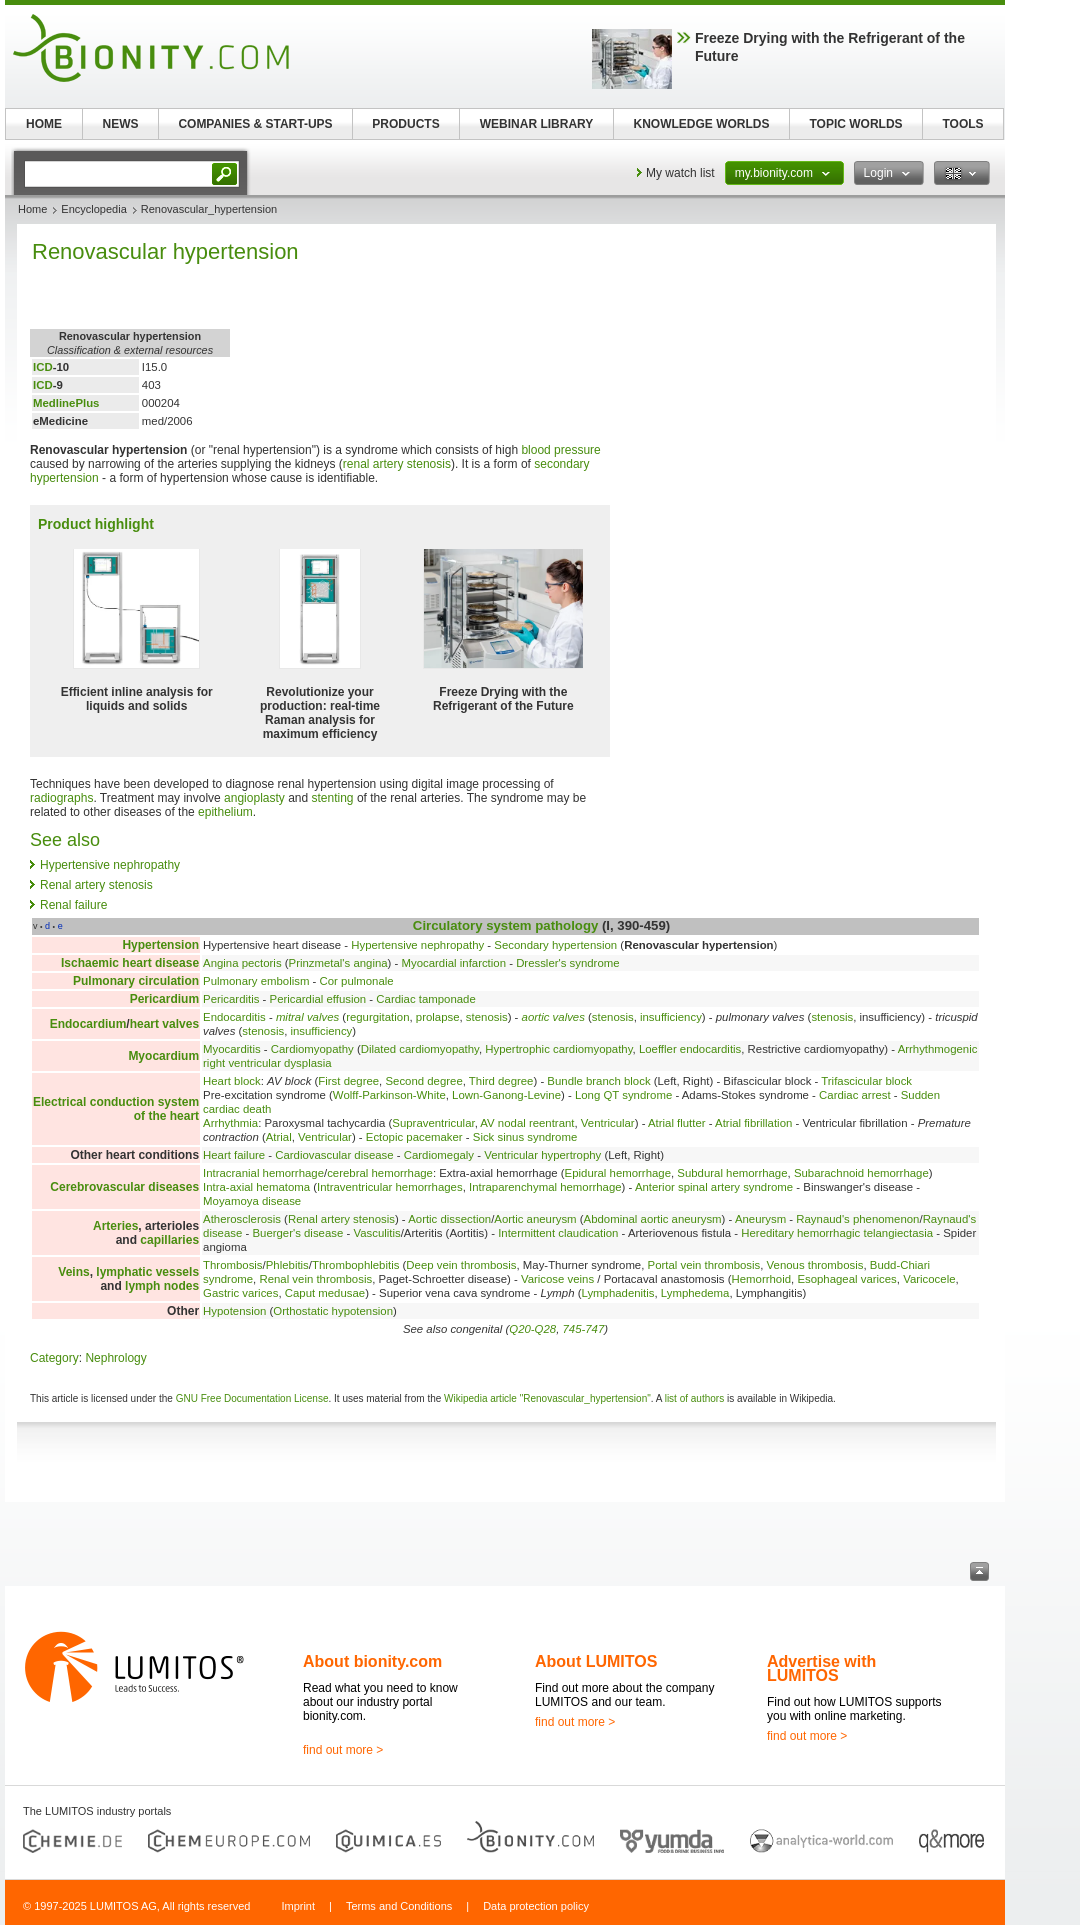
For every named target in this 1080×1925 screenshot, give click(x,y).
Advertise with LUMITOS (821, 1668)
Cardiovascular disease (334, 1155)
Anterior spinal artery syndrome (714, 1187)
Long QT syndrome (623, 1095)
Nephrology (115, 1358)
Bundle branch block (598, 1081)
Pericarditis (231, 999)
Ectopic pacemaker (414, 1137)
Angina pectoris (242, 963)
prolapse (438, 1017)
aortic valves (553, 1017)
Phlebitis (287, 1265)
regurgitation (377, 1017)
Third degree (501, 1081)
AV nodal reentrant (527, 1123)
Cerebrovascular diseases (124, 1187)
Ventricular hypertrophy (542, 1155)
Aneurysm (760, 1219)
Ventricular (608, 1123)
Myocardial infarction (454, 963)
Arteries (115, 1226)
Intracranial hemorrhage (263, 1173)
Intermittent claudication (558, 1233)
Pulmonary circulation (136, 981)
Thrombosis (233, 1265)
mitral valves (307, 1017)
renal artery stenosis (397, 464)
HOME (44, 124)
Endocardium (88, 1024)
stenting (333, 798)
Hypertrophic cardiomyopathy (558, 1049)
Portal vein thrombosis (704, 1265)
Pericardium (164, 999)
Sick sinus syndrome (525, 1137)
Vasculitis (376, 1233)
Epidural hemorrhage (618, 1173)
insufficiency (671, 1017)
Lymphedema (695, 1293)
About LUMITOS (596, 1661)
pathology (566, 925)
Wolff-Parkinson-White (389, 1095)
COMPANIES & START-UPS (255, 124)
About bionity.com (372, 1661)
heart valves (164, 1024)
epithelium (225, 812)
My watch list (680, 173)
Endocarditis (234, 1017)
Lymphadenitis (617, 1293)
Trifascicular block (866, 1081)
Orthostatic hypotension (333, 1311)
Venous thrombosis (815, 1265)
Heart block (232, 1081)
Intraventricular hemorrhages (390, 1187)
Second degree (423, 1081)
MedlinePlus (66, 403)
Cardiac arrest (855, 1095)
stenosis (487, 1017)
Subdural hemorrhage (732, 1173)
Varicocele (929, 1279)
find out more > (343, 1750)
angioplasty (254, 798)
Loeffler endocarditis (690, 1049)
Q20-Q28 (532, 1329)
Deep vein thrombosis (461, 1265)
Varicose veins (557, 1279)
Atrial (279, 1137)
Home (32, 209)
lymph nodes (162, 1286)
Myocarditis (232, 1049)
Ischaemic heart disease (130, 963)
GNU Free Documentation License (252, 1398)
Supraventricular (433, 1123)
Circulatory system (472, 925)
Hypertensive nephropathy (110, 865)
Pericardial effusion (318, 999)
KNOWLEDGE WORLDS (702, 124)
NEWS (121, 124)
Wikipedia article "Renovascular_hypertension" (547, 1398)
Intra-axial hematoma (256, 1187)
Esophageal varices (846, 1279)
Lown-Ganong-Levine (506, 1095)
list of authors (694, 1398)
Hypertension (160, 945)
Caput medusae (325, 1293)
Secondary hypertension (555, 945)
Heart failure (234, 1155)
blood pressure (560, 450)
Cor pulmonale (357, 981)
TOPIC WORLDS (855, 124)
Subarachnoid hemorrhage (861, 1173)
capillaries (169, 1240)
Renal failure (73, 905)
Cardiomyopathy (312, 1049)
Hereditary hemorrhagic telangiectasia (837, 1233)
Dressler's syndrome (567, 963)
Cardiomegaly (439, 1155)
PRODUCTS (405, 124)
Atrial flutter (677, 1123)
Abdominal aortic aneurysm (653, 1219)
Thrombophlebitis (355, 1265)
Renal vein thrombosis (315, 1279)
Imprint (298, 1906)
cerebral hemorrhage (380, 1173)
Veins (73, 1272)
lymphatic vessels (147, 1272)
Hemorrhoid (762, 1279)
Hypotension (234, 1311)
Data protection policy (536, 1906)
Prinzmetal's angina (338, 963)
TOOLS (962, 124)
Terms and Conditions (399, 1906)
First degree (348, 1081)
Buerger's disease (297, 1233)
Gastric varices (240, 1293)
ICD (43, 367)
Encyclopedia (93, 209)
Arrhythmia (230, 1123)
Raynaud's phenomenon (857, 1219)
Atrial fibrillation (753, 1123)
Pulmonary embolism (256, 981)
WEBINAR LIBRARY (537, 124)
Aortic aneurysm (535, 1219)
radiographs (61, 798)
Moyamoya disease (252, 1201)
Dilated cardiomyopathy (420, 1049)
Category (54, 1358)
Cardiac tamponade (425, 999)
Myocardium (163, 1056)
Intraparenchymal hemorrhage (545, 1187)
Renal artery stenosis (96, 885)
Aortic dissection (449, 1219)
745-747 (583, 1329)
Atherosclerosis (242, 1219)
